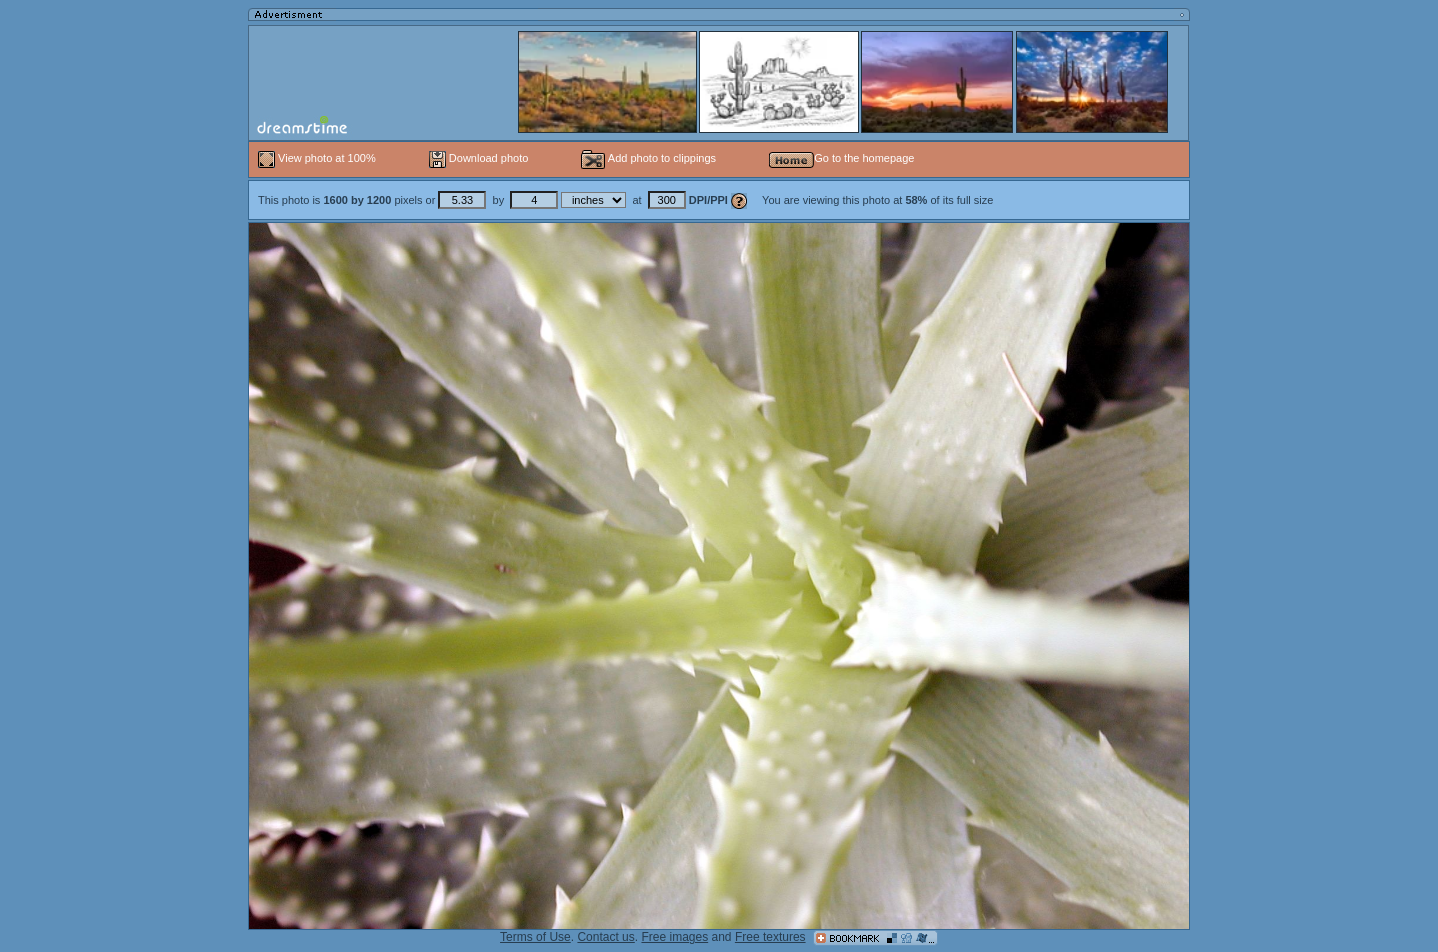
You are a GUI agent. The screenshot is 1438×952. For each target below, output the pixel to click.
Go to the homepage (841, 158)
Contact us (605, 937)
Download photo (479, 158)
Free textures (770, 937)
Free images (674, 937)
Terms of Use (535, 937)
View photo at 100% (318, 158)
